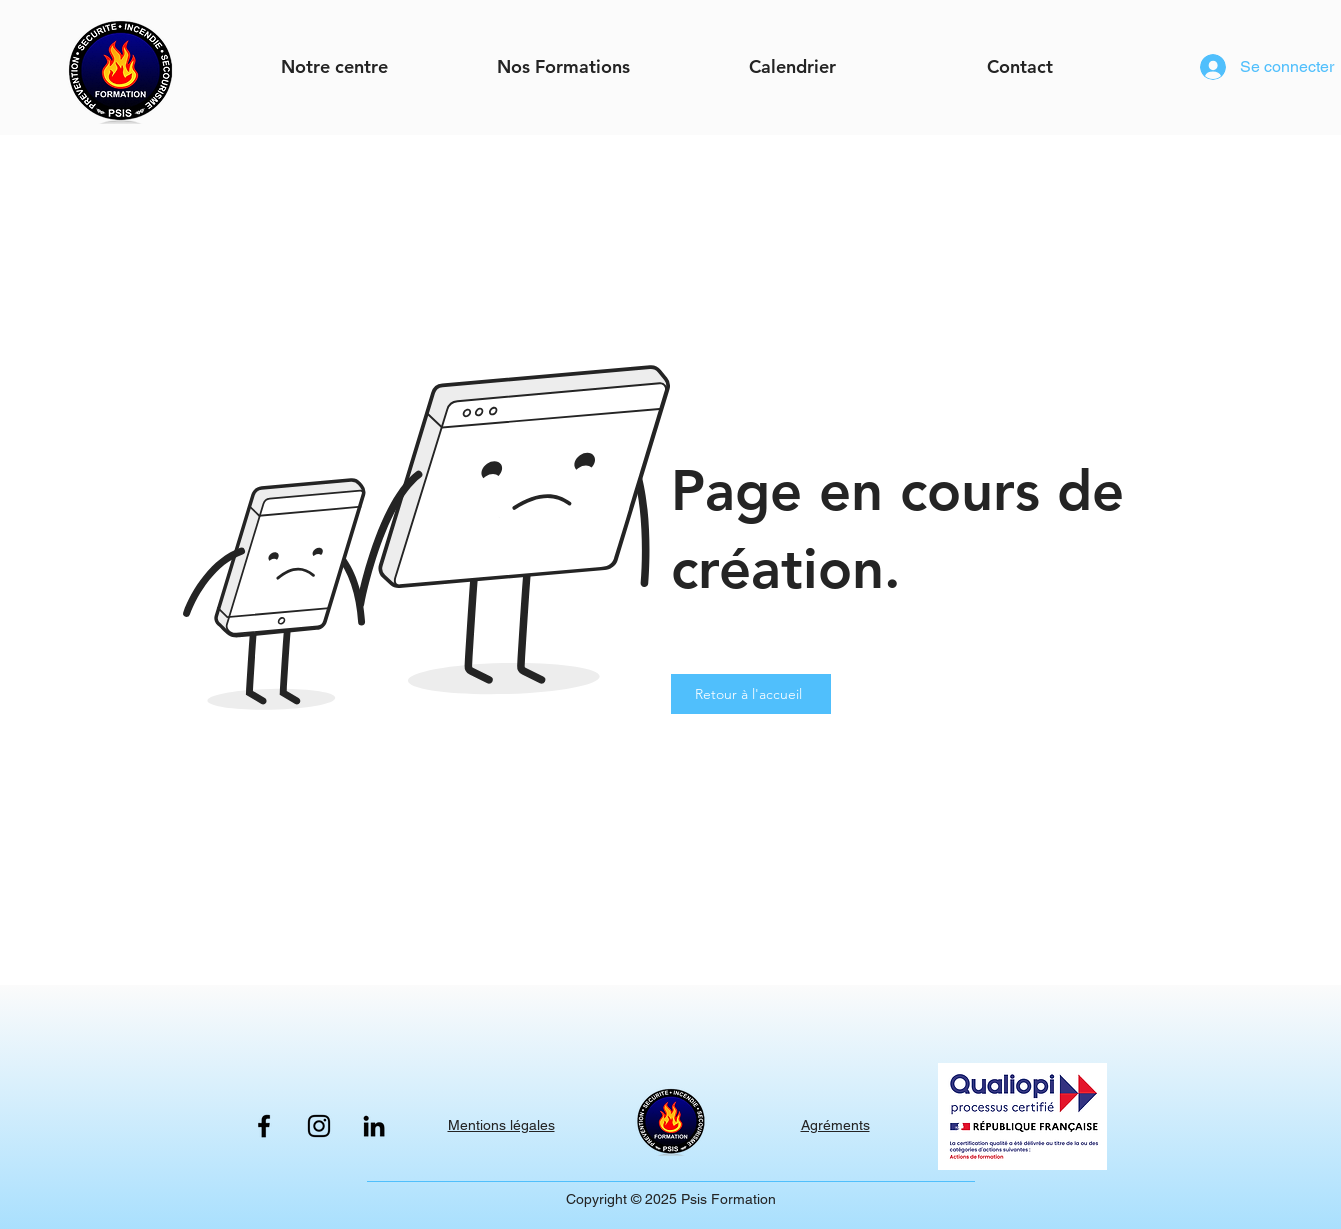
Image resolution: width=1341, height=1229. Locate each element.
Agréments (835, 1125)
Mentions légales (501, 1125)
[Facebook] (264, 1126)
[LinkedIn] (374, 1126)
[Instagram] (319, 1126)
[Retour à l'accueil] (751, 694)
